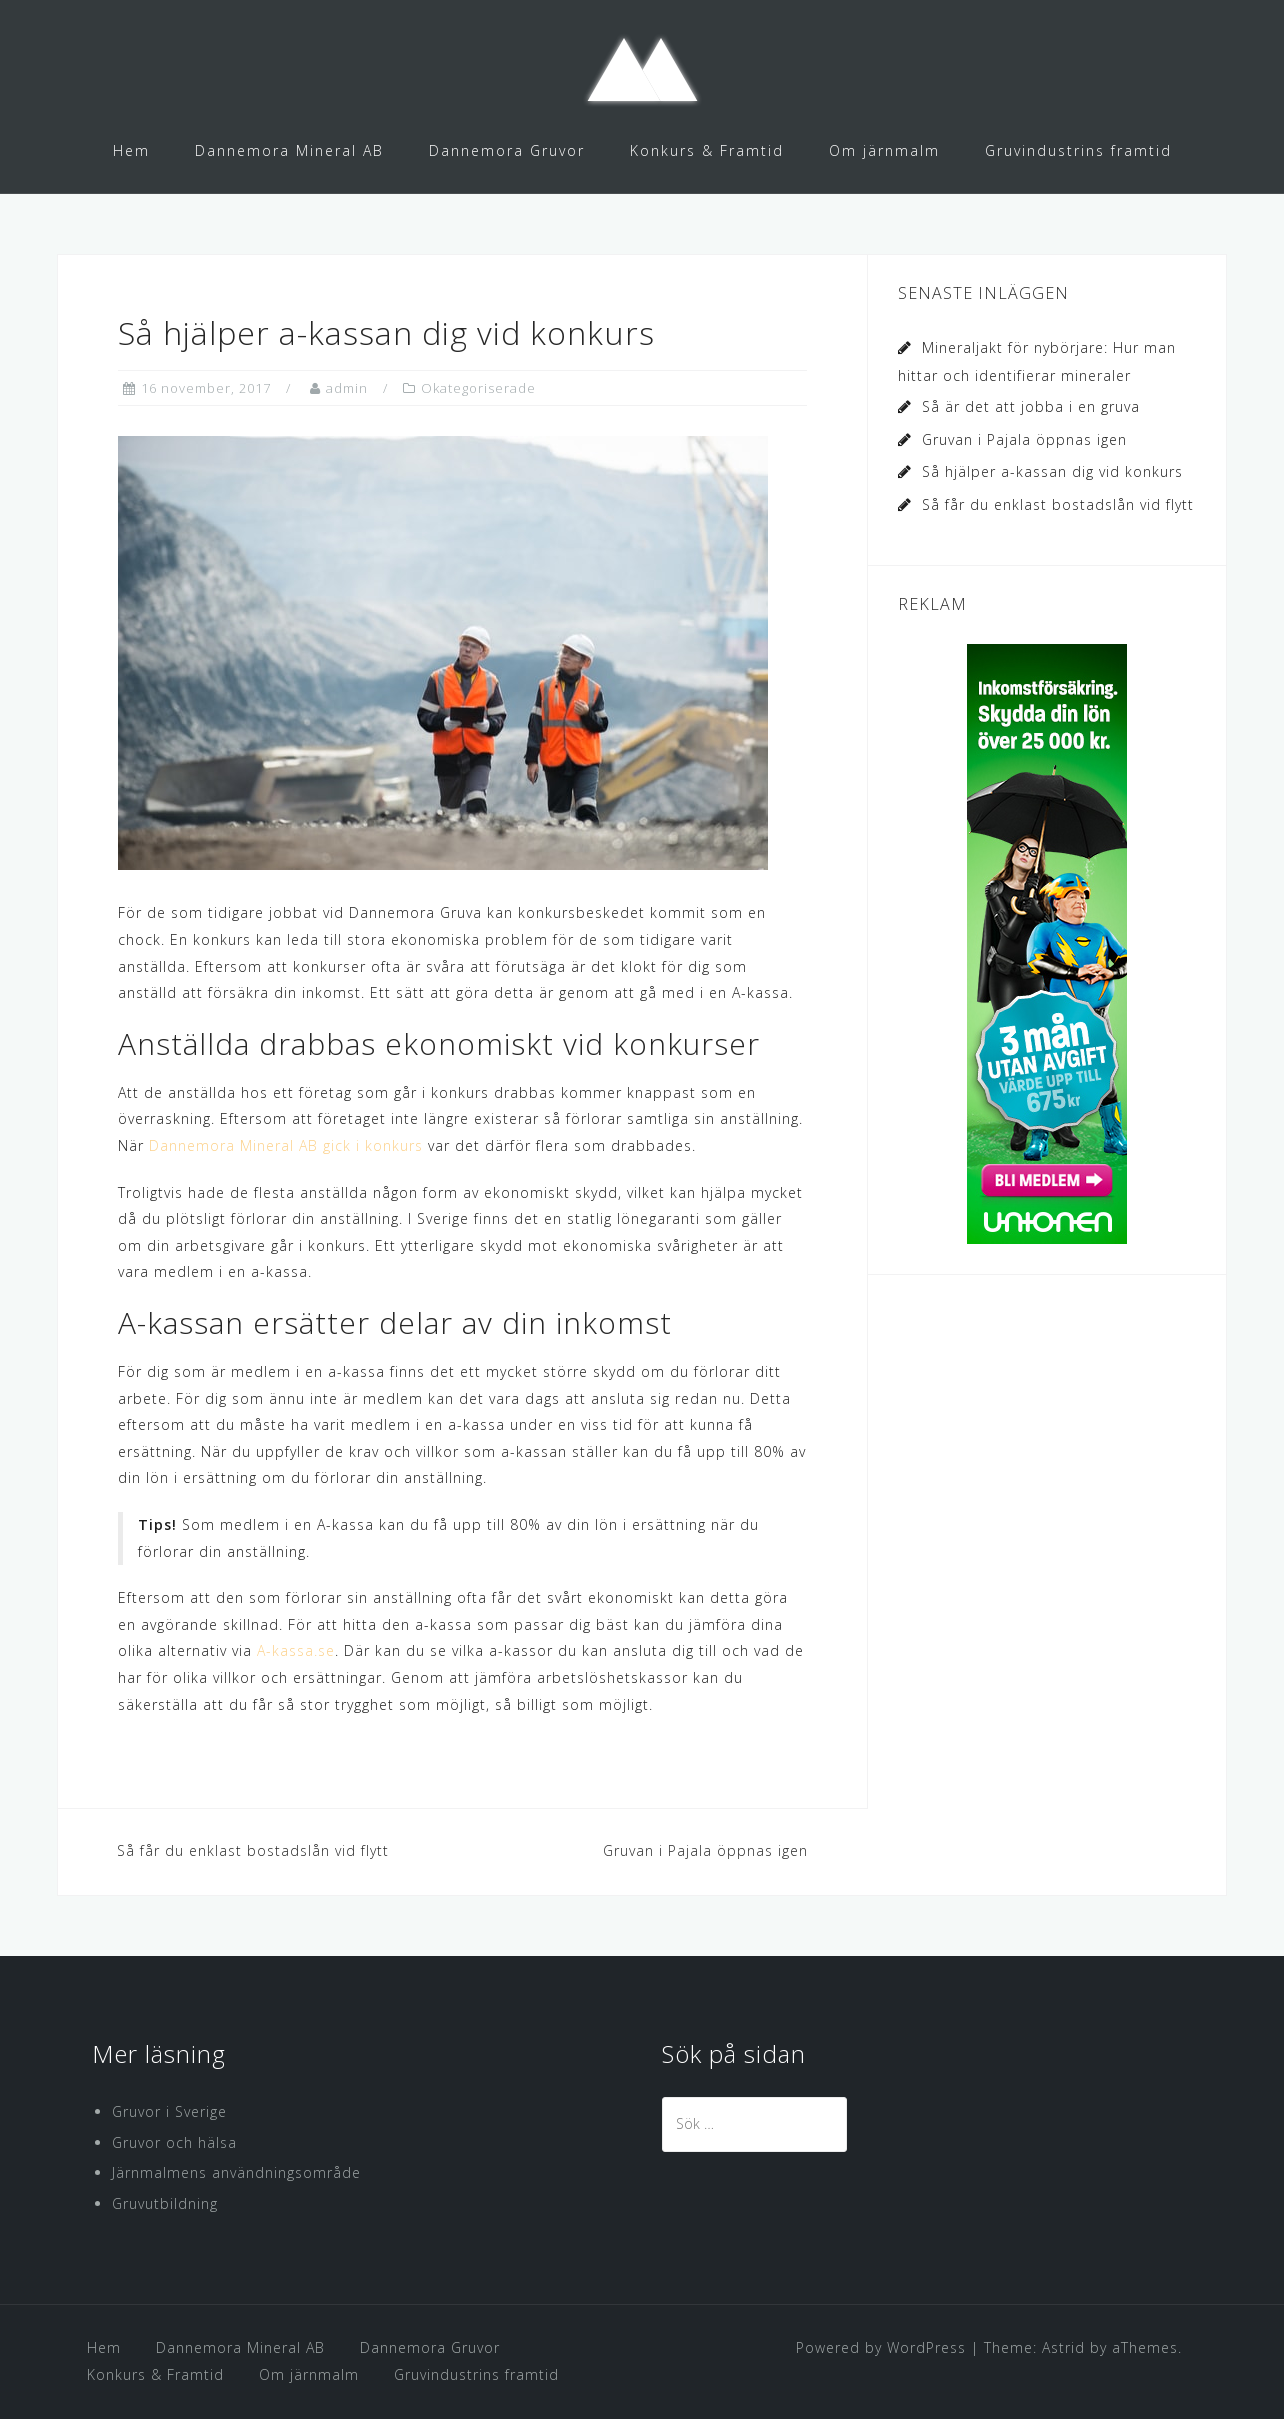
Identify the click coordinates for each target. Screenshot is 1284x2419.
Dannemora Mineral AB (289, 150)
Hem (131, 150)
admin (347, 388)
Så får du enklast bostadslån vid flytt (253, 1850)
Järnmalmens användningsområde (236, 2172)
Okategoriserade (478, 388)
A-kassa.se (296, 1650)
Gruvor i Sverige (169, 2111)
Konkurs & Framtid (707, 150)
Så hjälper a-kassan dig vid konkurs (1052, 471)
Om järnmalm (884, 150)
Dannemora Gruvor (507, 150)
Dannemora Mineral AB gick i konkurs (286, 1145)
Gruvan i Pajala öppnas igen (705, 1850)
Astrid (1063, 2347)
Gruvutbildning (165, 2203)
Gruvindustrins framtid (1078, 150)
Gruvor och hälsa (174, 2142)
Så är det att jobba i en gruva (1031, 406)
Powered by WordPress (881, 2347)
